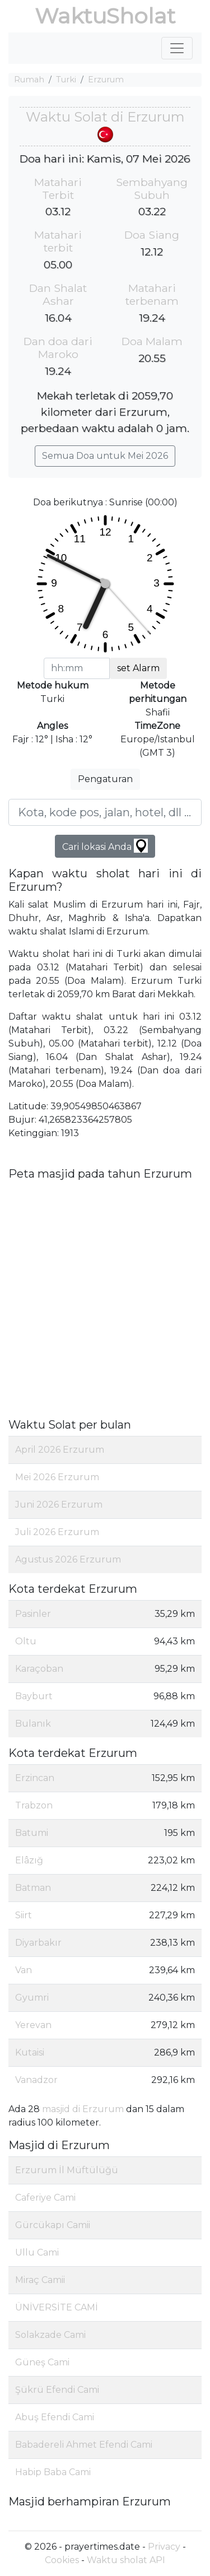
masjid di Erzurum (83, 2109)
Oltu (25, 1641)
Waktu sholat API (126, 2560)
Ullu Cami (37, 2252)
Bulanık (33, 1723)
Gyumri (32, 1997)
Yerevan (33, 2025)
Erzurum (106, 80)
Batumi (31, 1833)
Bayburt (34, 1696)
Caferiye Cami (45, 2197)
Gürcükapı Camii (52, 2225)
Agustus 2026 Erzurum (68, 1559)
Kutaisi (29, 2052)
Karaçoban (39, 1668)
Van (23, 1970)
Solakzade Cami (50, 2334)
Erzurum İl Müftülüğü (66, 2170)
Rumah (29, 80)
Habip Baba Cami (53, 2472)
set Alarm (138, 668)
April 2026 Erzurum (59, 1449)
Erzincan (34, 1778)
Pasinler (33, 1613)
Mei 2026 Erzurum (57, 1477)
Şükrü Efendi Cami (57, 2389)
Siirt (23, 1915)
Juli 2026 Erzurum (57, 1532)
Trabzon (34, 1805)
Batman (33, 1887)
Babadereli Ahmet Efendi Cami (83, 2444)
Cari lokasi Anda (105, 846)
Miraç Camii (40, 2280)
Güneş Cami (42, 2362)
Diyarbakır (38, 1942)
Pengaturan (105, 779)
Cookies (62, 2560)
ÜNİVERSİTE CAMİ (56, 2307)
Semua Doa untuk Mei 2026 (105, 455)
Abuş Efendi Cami (54, 2417)
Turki (66, 80)
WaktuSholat (105, 16)
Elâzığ (29, 1860)
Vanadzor (36, 2080)
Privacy (164, 2546)
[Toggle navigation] (177, 48)
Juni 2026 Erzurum (58, 1504)
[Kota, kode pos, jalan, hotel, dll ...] (105, 812)
